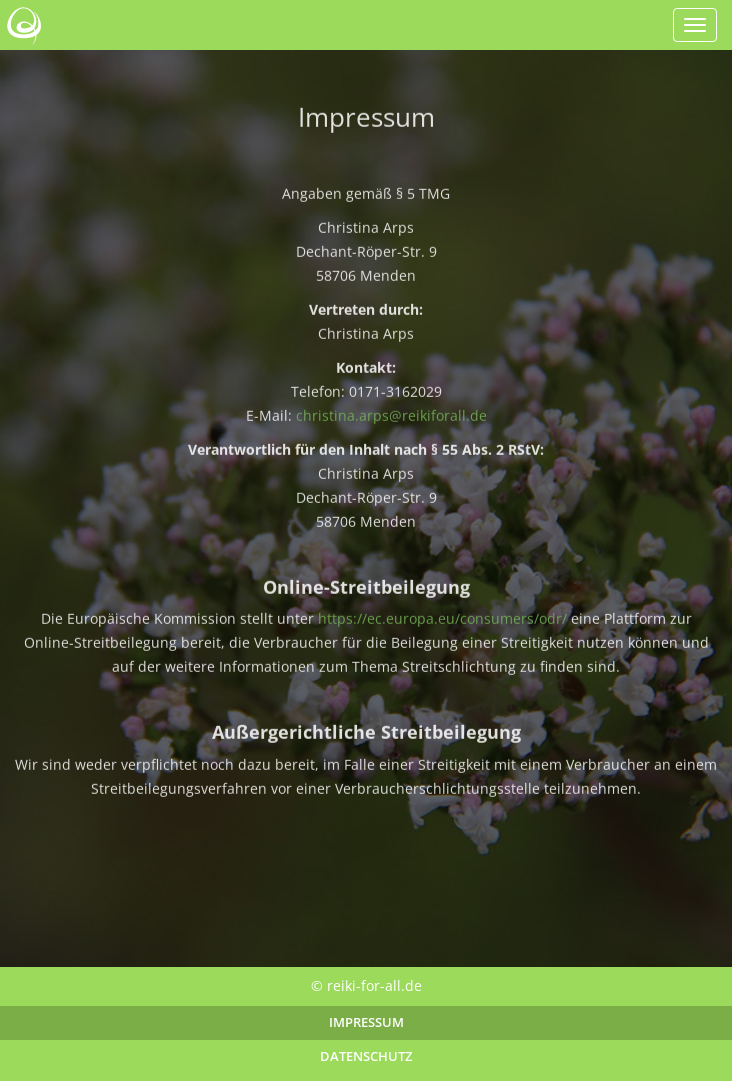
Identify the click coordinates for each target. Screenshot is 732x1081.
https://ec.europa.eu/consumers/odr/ (442, 620)
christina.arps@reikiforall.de (391, 416)
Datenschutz (366, 1056)
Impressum (366, 1022)
